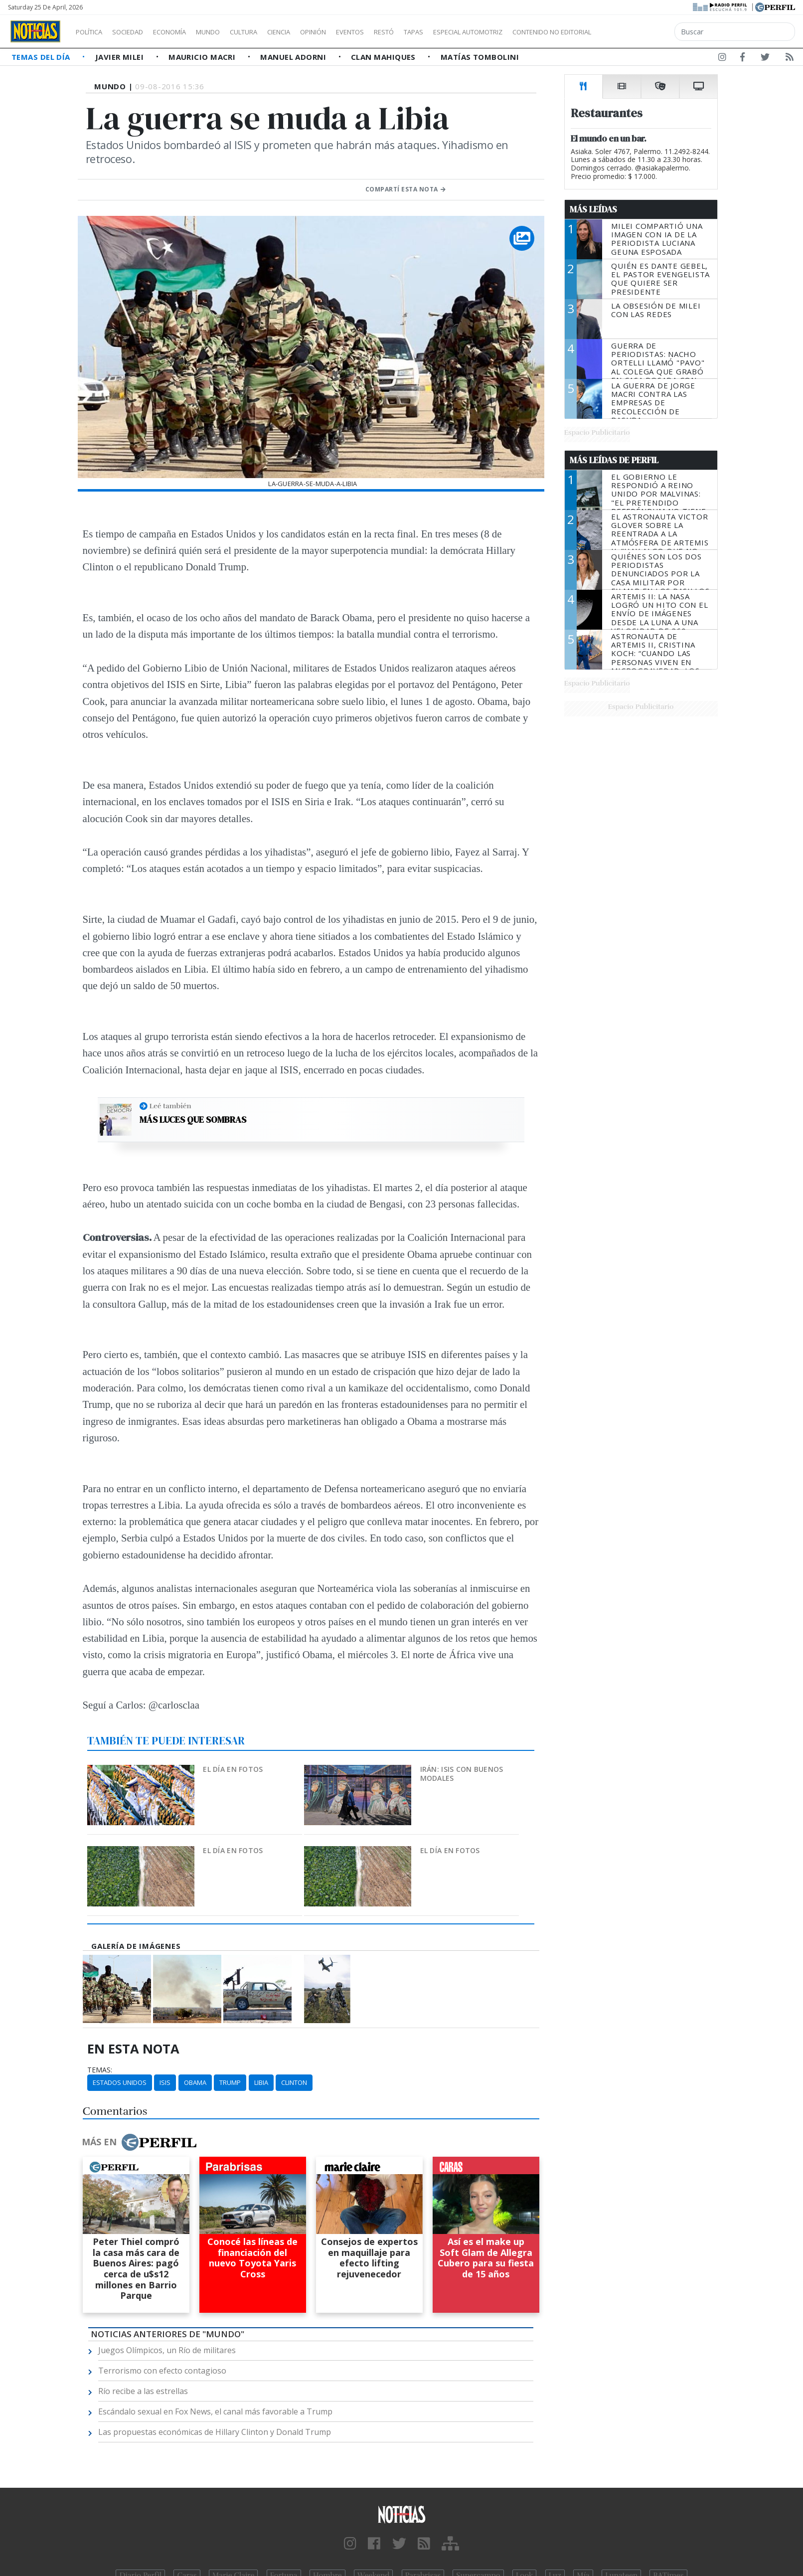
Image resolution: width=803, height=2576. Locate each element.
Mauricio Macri (203, 57)
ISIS (165, 2082)
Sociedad (138, 32)
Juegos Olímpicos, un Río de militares (167, 2350)
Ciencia (313, 32)
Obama (195, 2082)
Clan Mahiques (384, 57)
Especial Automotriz (534, 32)
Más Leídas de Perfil (614, 460)
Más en (139, 2142)
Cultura (272, 32)
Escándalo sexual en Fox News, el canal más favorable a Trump (215, 2411)
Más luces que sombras (193, 1119)
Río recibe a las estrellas (143, 2391)
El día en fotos (233, 1769)
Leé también (170, 1105)
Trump (230, 2082)
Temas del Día (41, 57)
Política (93, 32)
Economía (186, 32)
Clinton (294, 2082)
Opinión (353, 32)
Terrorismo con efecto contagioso (162, 2370)
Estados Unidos (120, 2082)
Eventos (397, 32)
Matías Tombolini (480, 57)
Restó (436, 32)
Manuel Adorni (294, 57)
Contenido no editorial (637, 32)
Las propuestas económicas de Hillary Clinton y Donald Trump (214, 2431)
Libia (261, 2082)
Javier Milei (120, 57)
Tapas (470, 32)
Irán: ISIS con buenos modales (461, 1773)
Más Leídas (593, 209)
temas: (99, 2069)
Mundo (230, 32)
